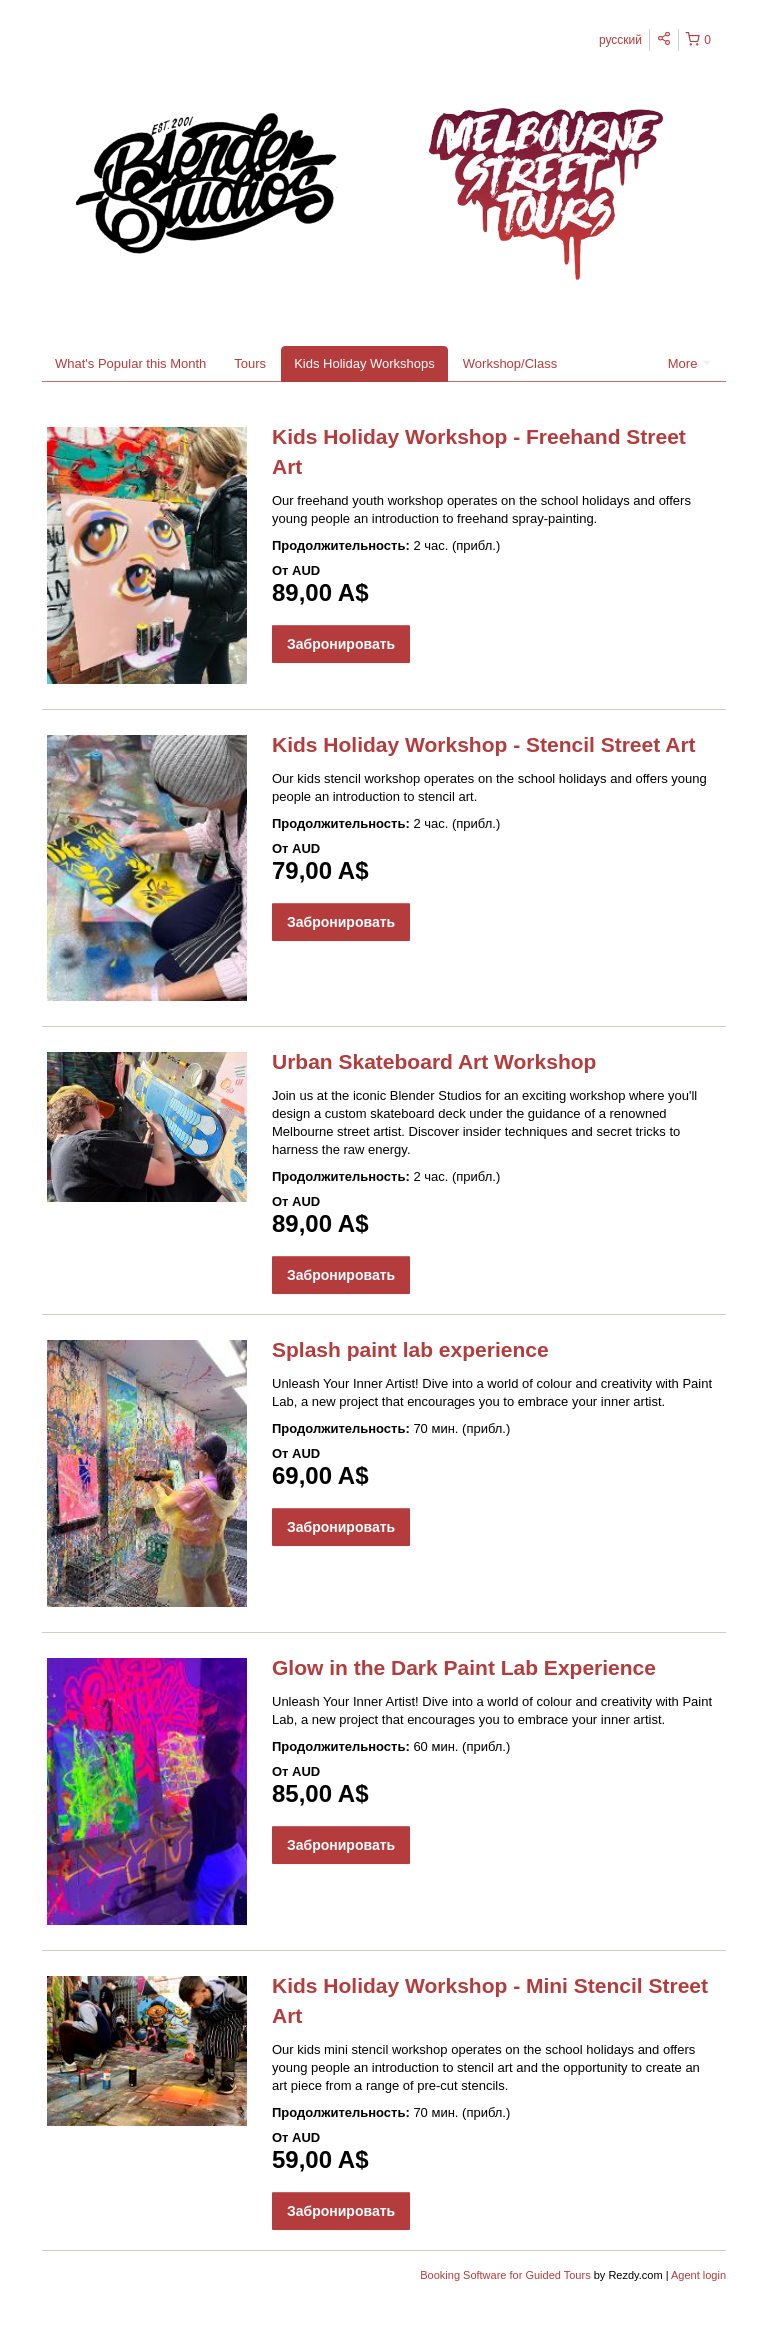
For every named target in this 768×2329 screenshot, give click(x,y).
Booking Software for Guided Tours (506, 2275)
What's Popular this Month (130, 363)
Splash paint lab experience (410, 1349)
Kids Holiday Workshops (364, 363)
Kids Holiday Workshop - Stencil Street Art (484, 744)
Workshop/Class (510, 363)
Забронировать (341, 644)
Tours (250, 363)
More (689, 363)
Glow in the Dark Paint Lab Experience (464, 1667)
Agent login (698, 2275)
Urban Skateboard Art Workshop (434, 1061)
